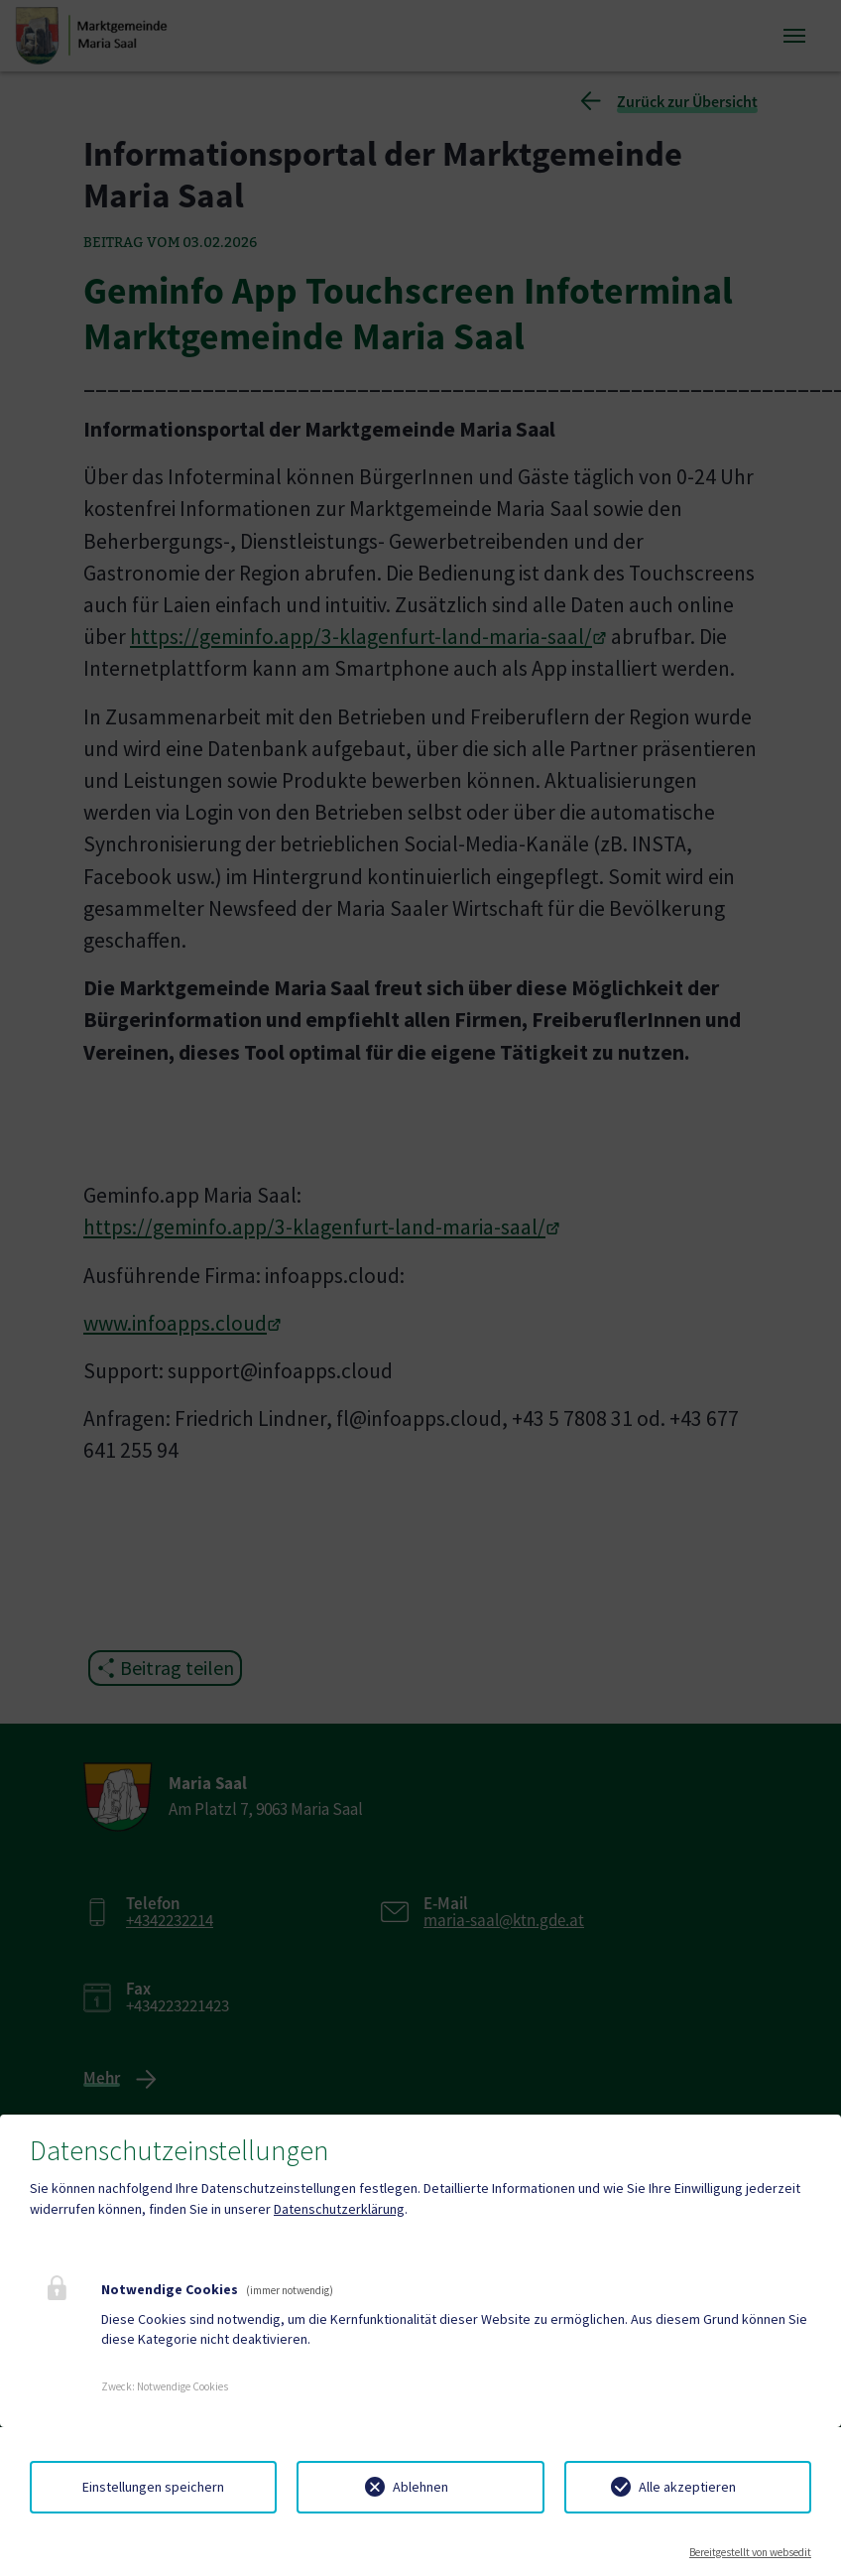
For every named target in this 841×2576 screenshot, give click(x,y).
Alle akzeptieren (687, 2487)
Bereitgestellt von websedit (750, 2552)
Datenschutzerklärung (339, 2209)
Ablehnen (420, 2487)
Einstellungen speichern (153, 2487)
